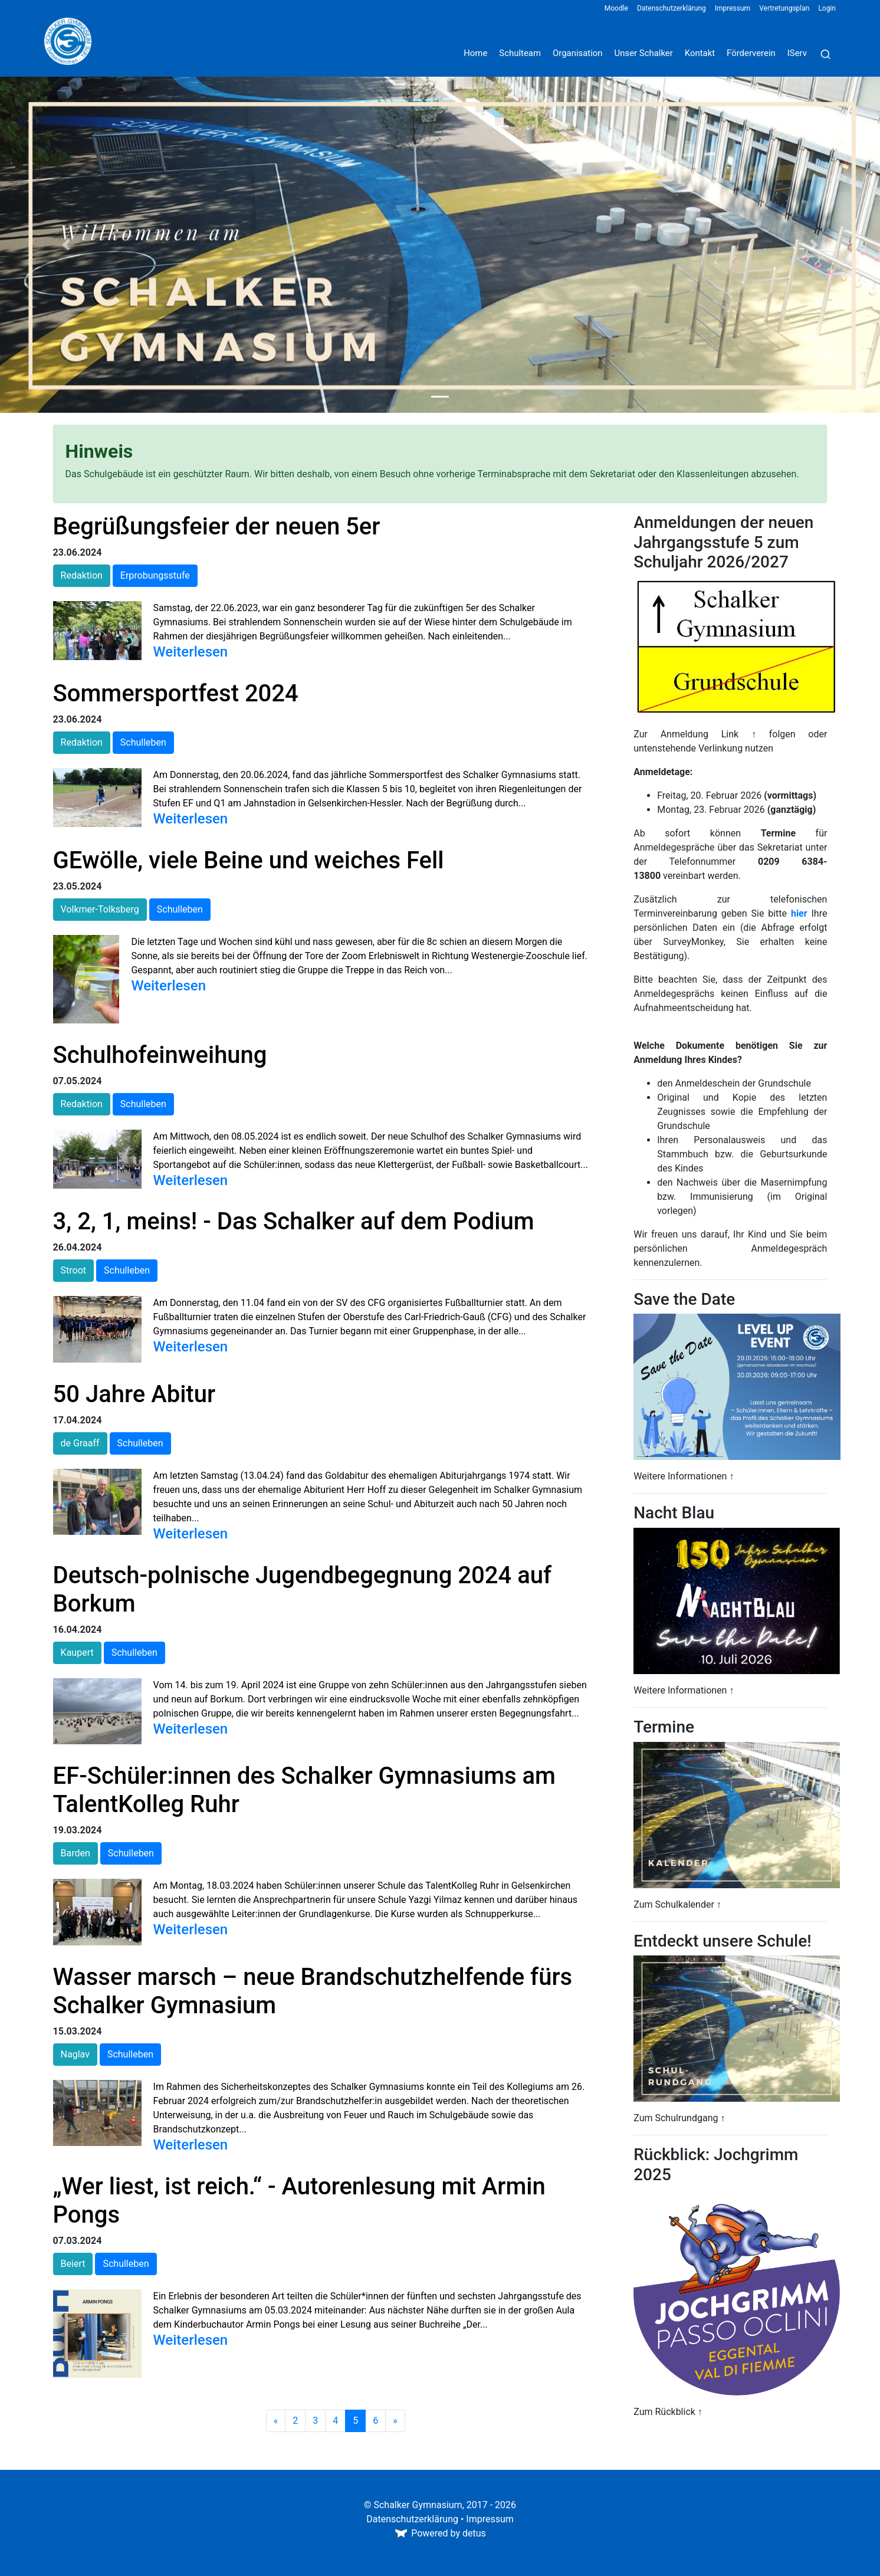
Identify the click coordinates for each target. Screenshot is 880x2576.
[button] (66, 245)
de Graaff (80, 1443)
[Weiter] (395, 2421)
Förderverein (751, 53)
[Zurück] (276, 2421)
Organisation (578, 53)
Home (475, 53)
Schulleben (143, 742)
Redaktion (82, 575)
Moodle (616, 8)
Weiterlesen (190, 652)
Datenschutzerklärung (671, 8)
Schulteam (520, 53)
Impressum (732, 8)
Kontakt (700, 53)
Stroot (73, 1270)
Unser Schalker (644, 53)
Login (827, 8)
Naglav (75, 2054)
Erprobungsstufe (155, 575)
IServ (797, 53)
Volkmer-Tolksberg (100, 909)
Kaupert (77, 1652)
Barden (75, 1853)
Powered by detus (440, 2533)
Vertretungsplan (784, 8)
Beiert (73, 2263)
